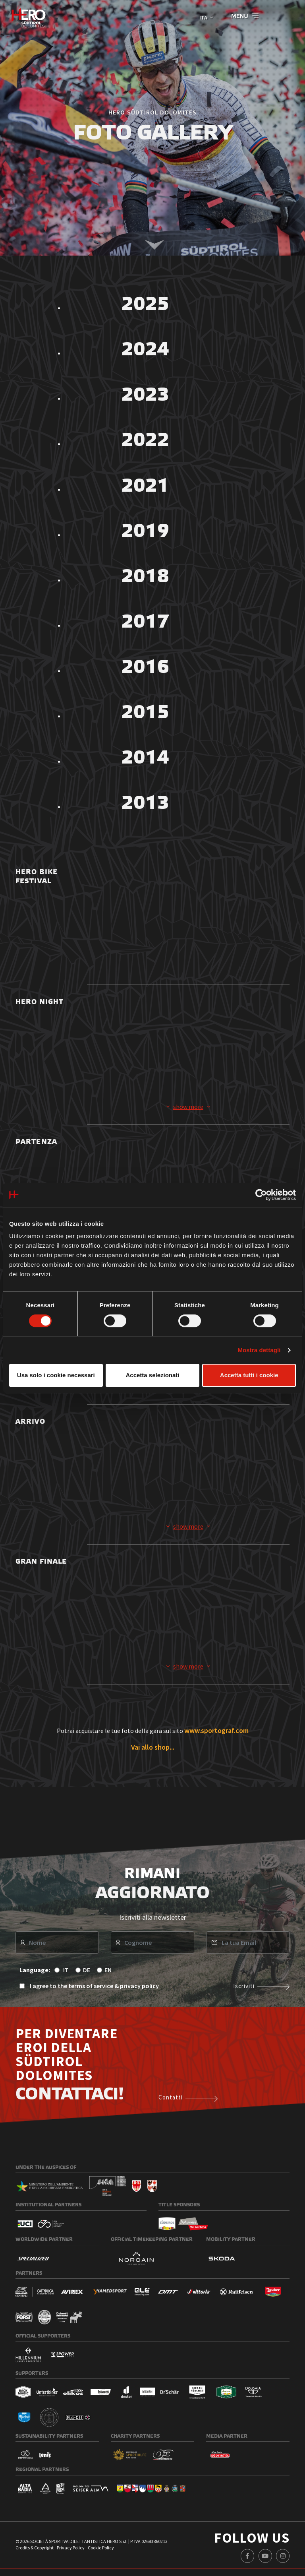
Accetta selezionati (152, 1375)
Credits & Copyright (34, 2552)
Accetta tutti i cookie (249, 1375)
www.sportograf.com (216, 1734)
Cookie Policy (101, 2552)
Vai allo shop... (152, 1751)
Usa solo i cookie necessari (56, 1375)
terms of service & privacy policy (113, 1990)
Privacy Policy (71, 2552)
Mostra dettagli (258, 1350)
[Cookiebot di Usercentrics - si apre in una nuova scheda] (261, 1195)
